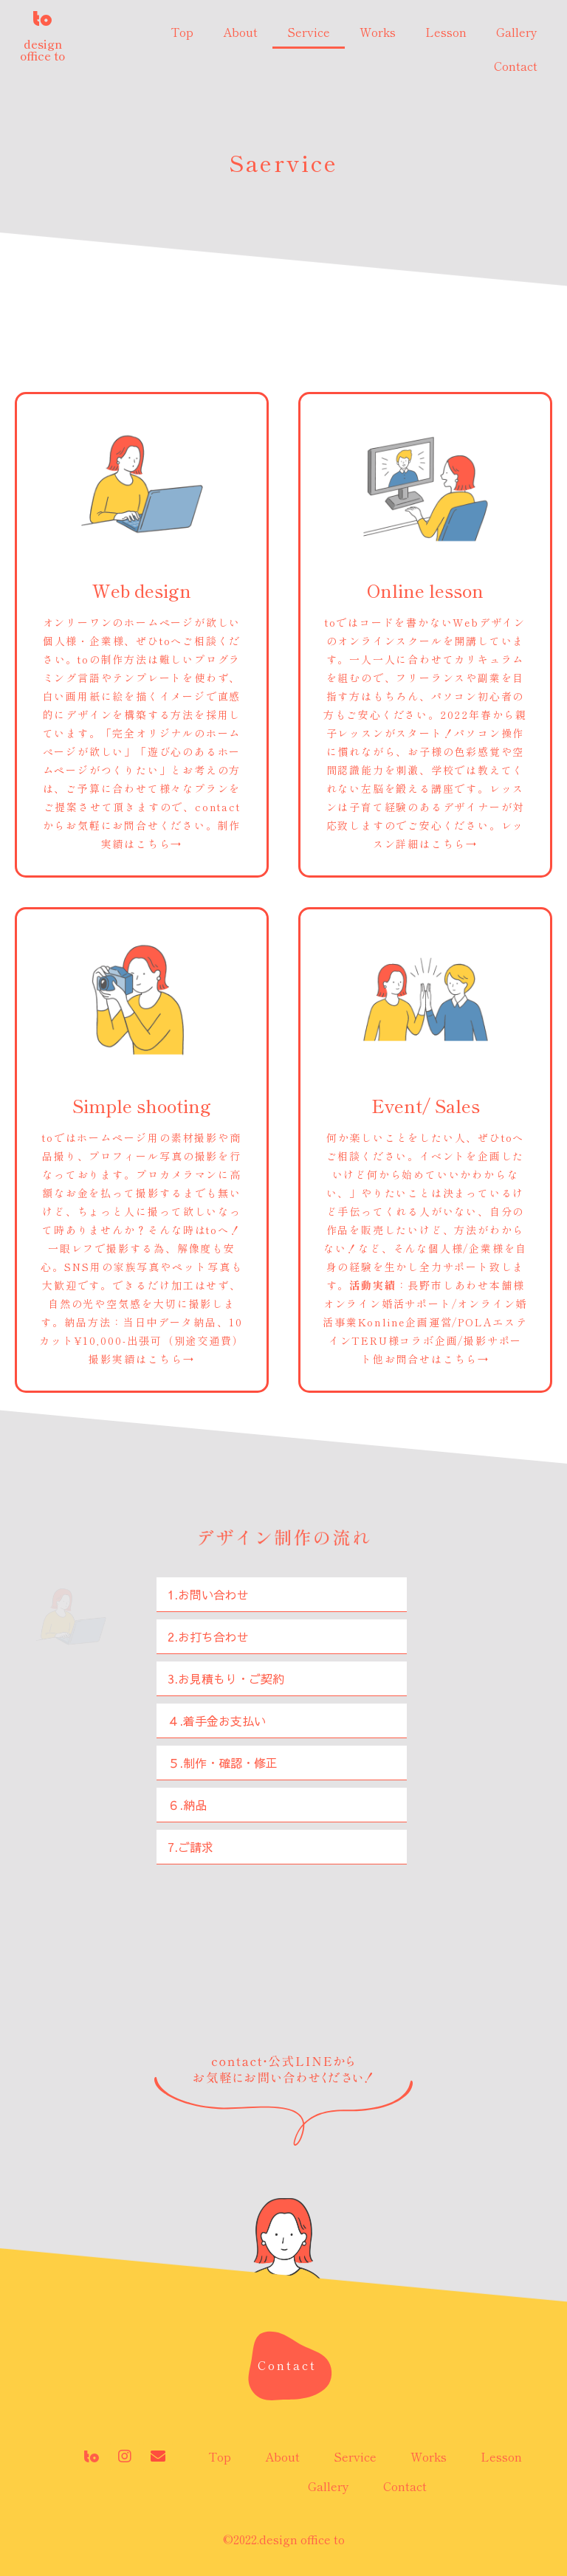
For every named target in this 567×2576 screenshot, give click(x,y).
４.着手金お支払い (217, 1720)
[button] (287, 2365)
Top (182, 32)
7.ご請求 (190, 1847)
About (240, 32)
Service (308, 32)
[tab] (282, 1594)
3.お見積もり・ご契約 (226, 1678)
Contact (515, 66)
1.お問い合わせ (208, 1594)
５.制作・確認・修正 (223, 1762)
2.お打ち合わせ (208, 1636)
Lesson (446, 32)
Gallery (516, 32)
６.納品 (187, 1805)
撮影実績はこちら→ (141, 1358)
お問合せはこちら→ (437, 1358)
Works (378, 32)
